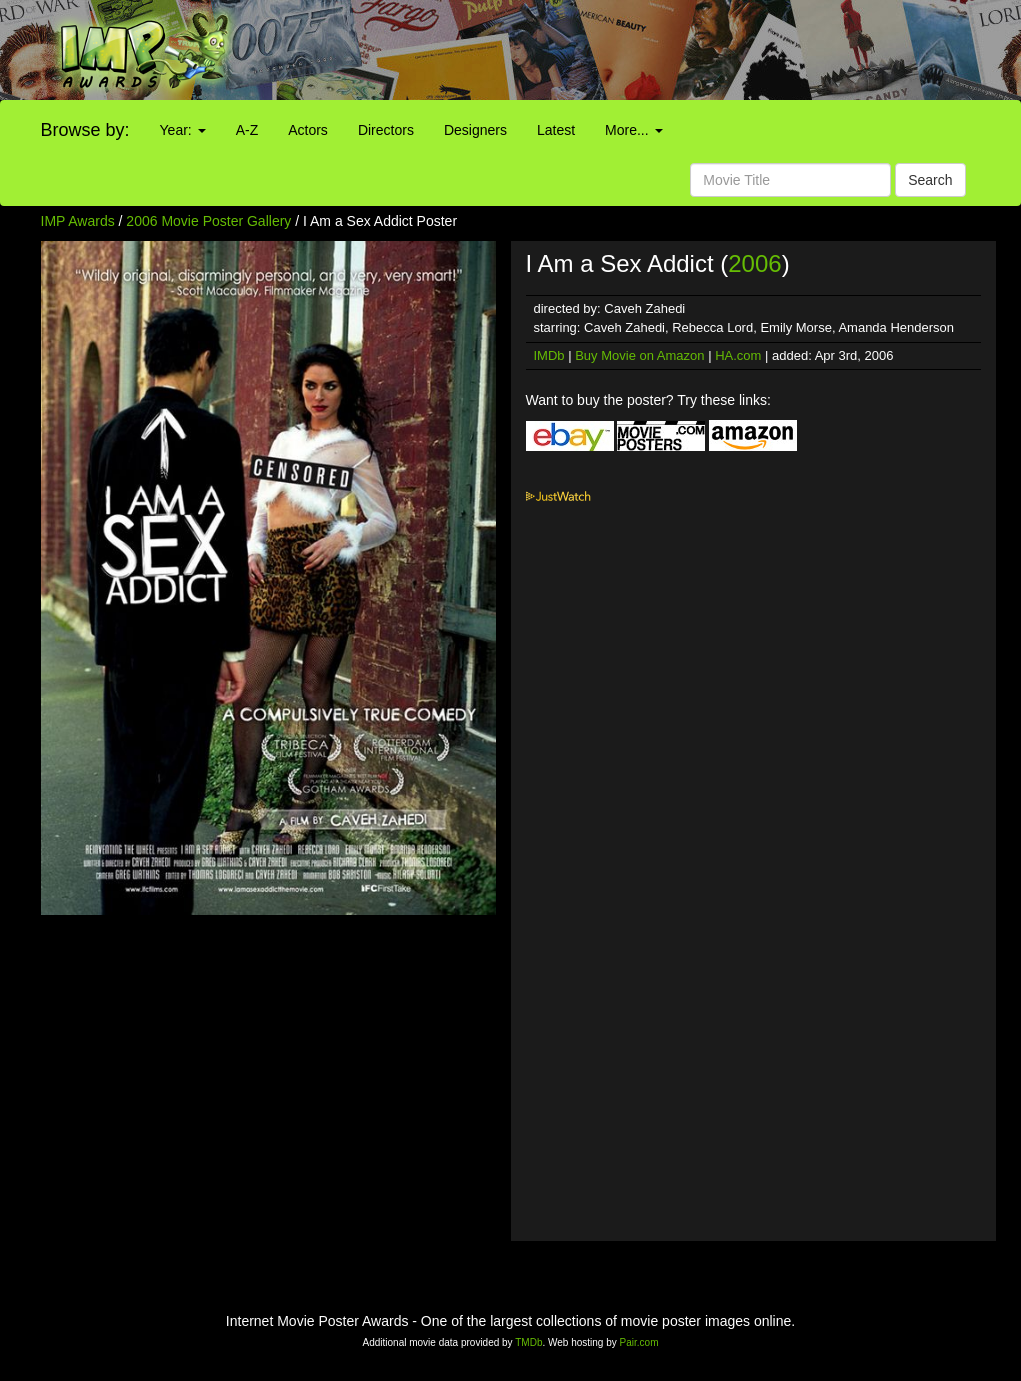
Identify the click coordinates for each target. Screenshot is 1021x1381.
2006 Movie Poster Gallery (208, 221)
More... (633, 130)
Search (930, 180)
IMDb (549, 355)
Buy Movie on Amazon (639, 355)
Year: (183, 130)
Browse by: (85, 130)
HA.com (738, 355)
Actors (308, 130)
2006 (754, 263)
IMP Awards (78, 221)
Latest (556, 130)
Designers (475, 130)
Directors (386, 130)
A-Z (247, 130)
